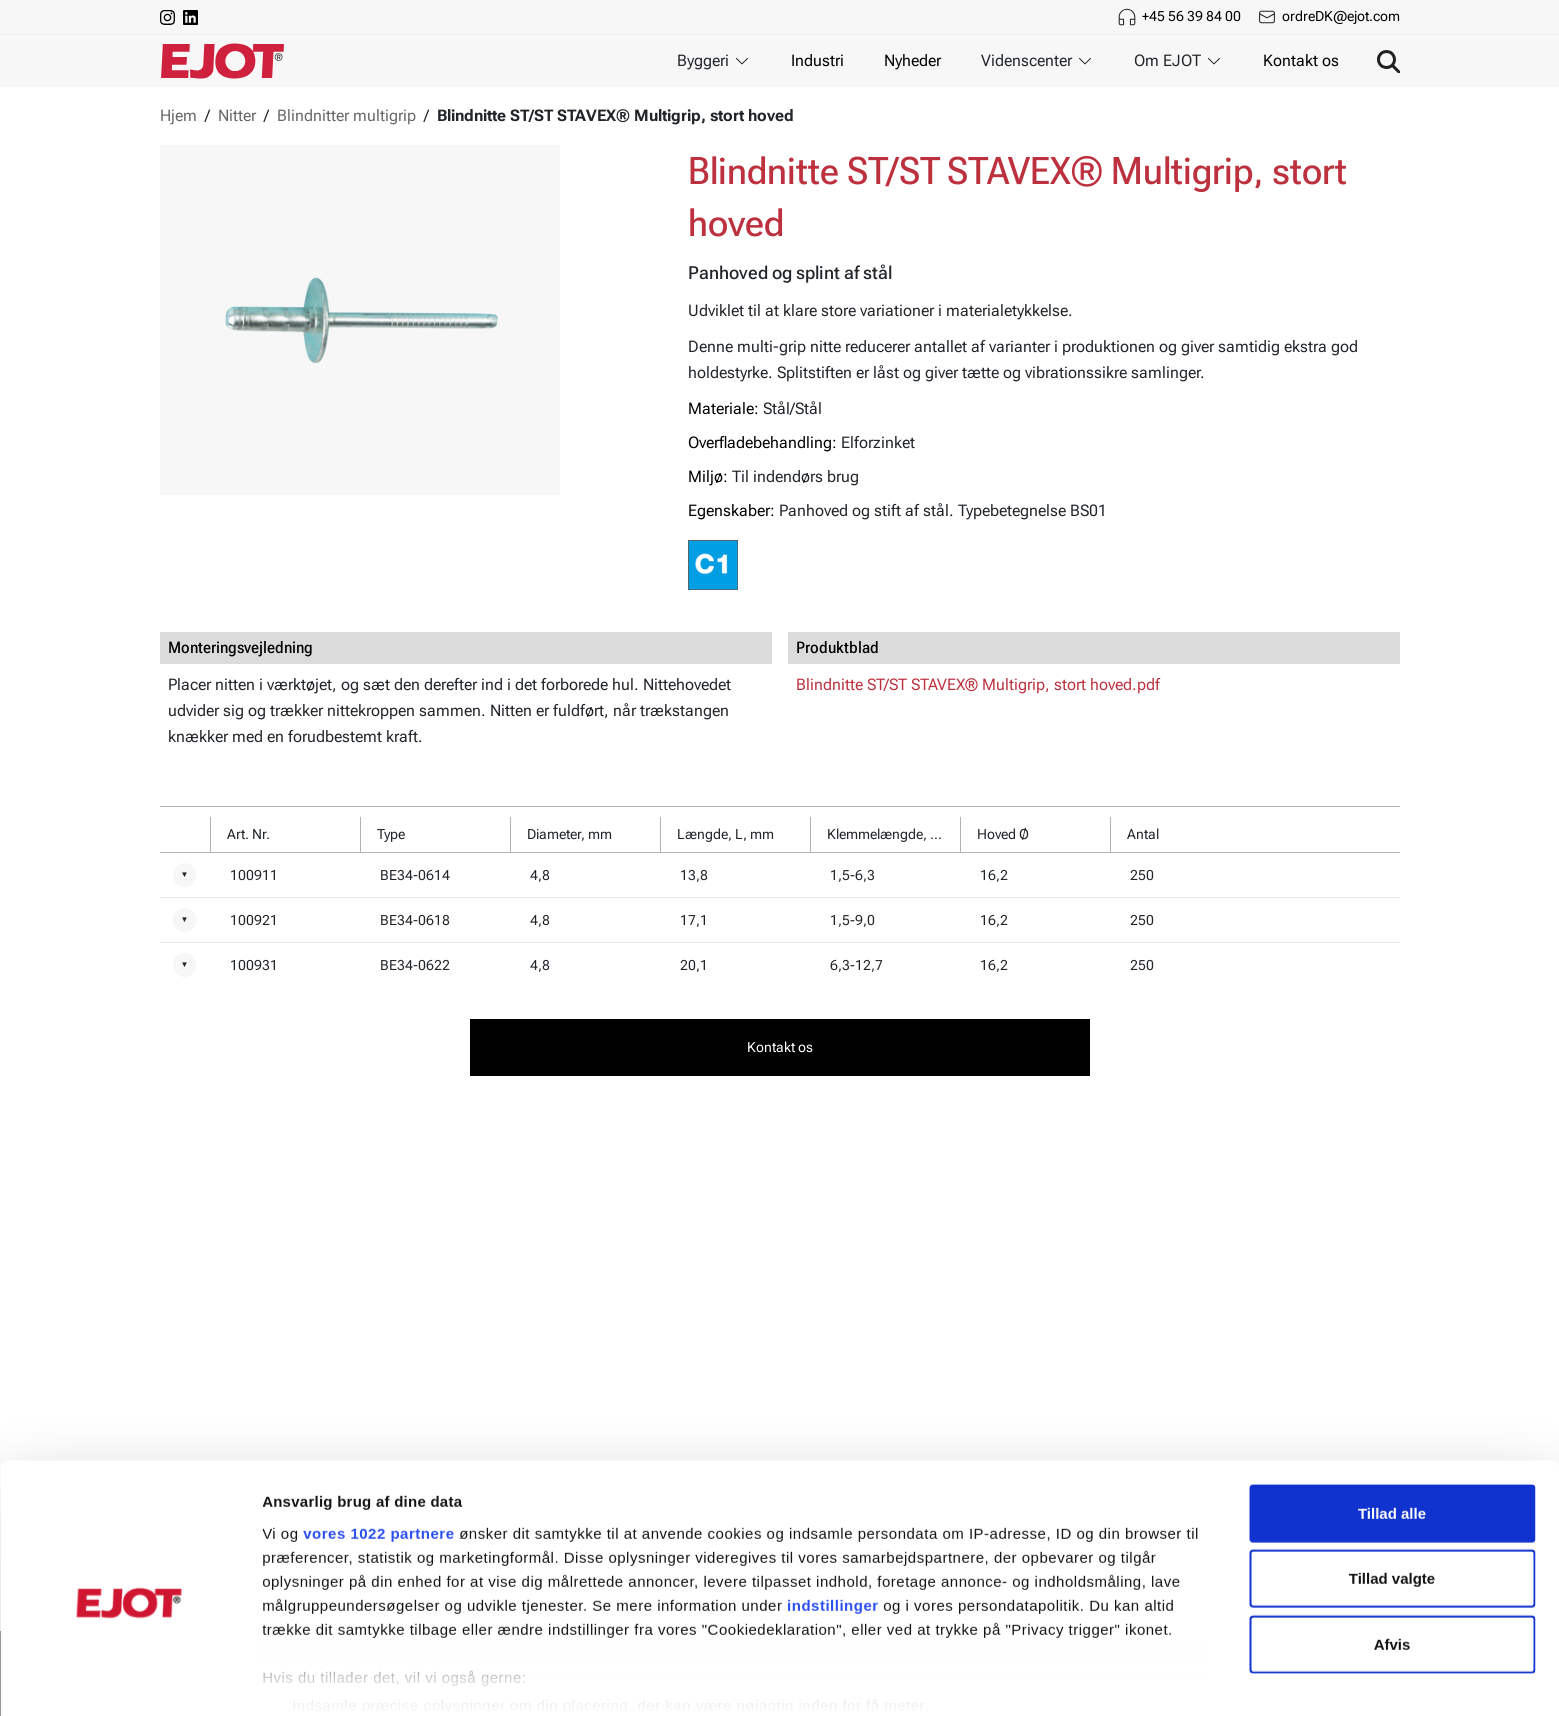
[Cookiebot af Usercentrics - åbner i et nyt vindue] (129, 1677)
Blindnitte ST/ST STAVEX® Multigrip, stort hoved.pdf (978, 684)
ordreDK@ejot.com (1341, 16)
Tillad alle (1392, 1426)
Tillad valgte (1392, 1491)
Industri (817, 60)
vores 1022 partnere (378, 1446)
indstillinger (833, 1518)
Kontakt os (1301, 60)
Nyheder (912, 60)
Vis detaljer (1039, 1676)
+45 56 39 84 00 (1191, 16)
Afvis (1392, 1557)
